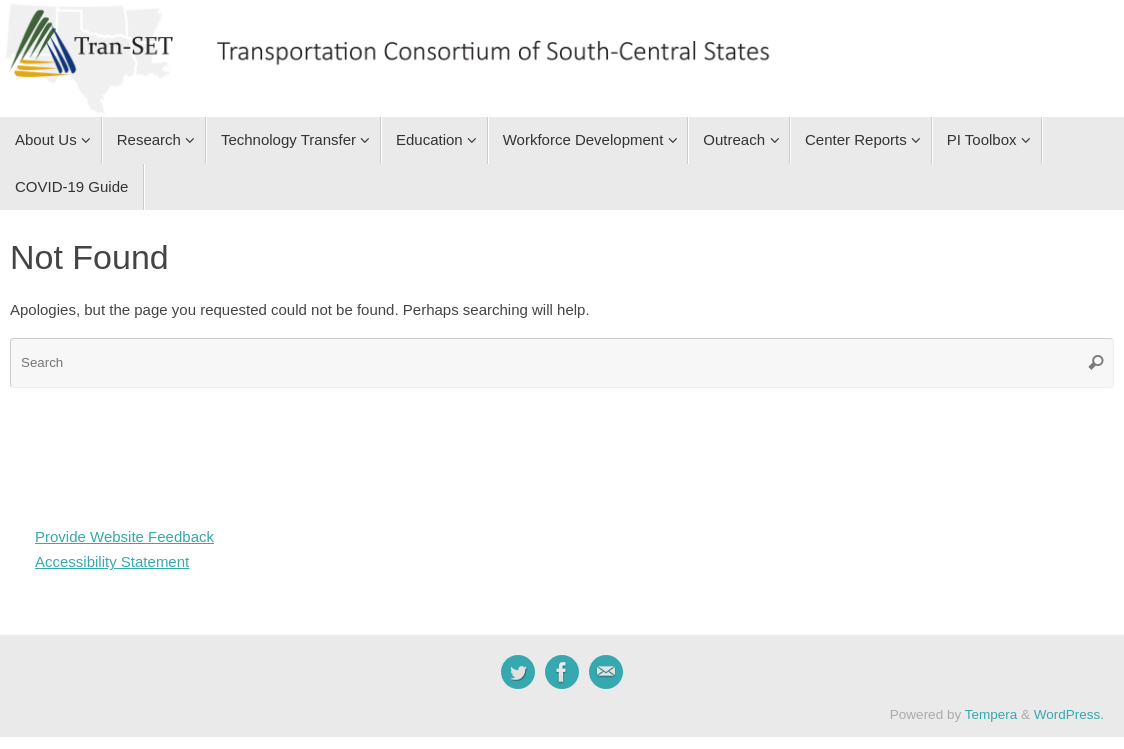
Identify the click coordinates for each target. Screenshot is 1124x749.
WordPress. (1069, 714)
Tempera (991, 714)
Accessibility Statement (112, 561)
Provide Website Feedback (124, 536)
